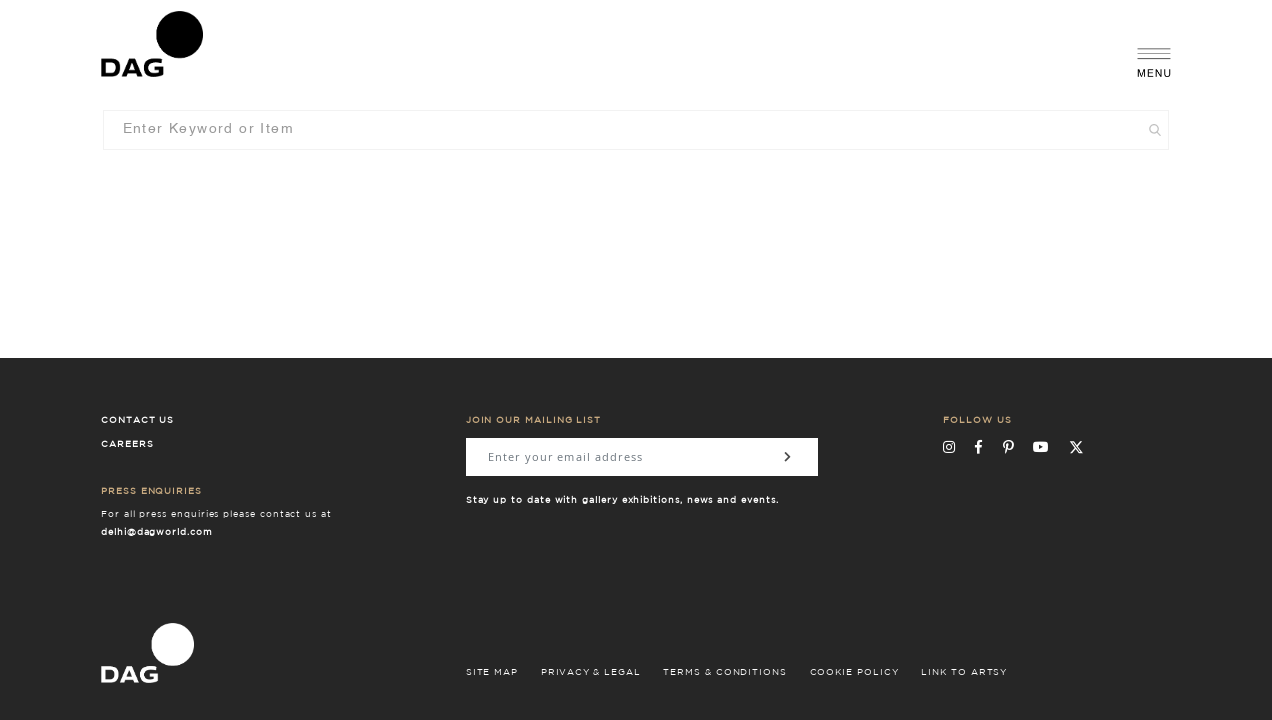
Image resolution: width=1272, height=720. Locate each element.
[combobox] (636, 129)
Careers (127, 444)
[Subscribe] (788, 457)
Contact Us (137, 420)
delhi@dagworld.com (157, 532)
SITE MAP (492, 672)
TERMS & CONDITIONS (725, 672)
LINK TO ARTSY (964, 672)
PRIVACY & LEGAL (591, 672)
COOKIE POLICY (854, 672)
